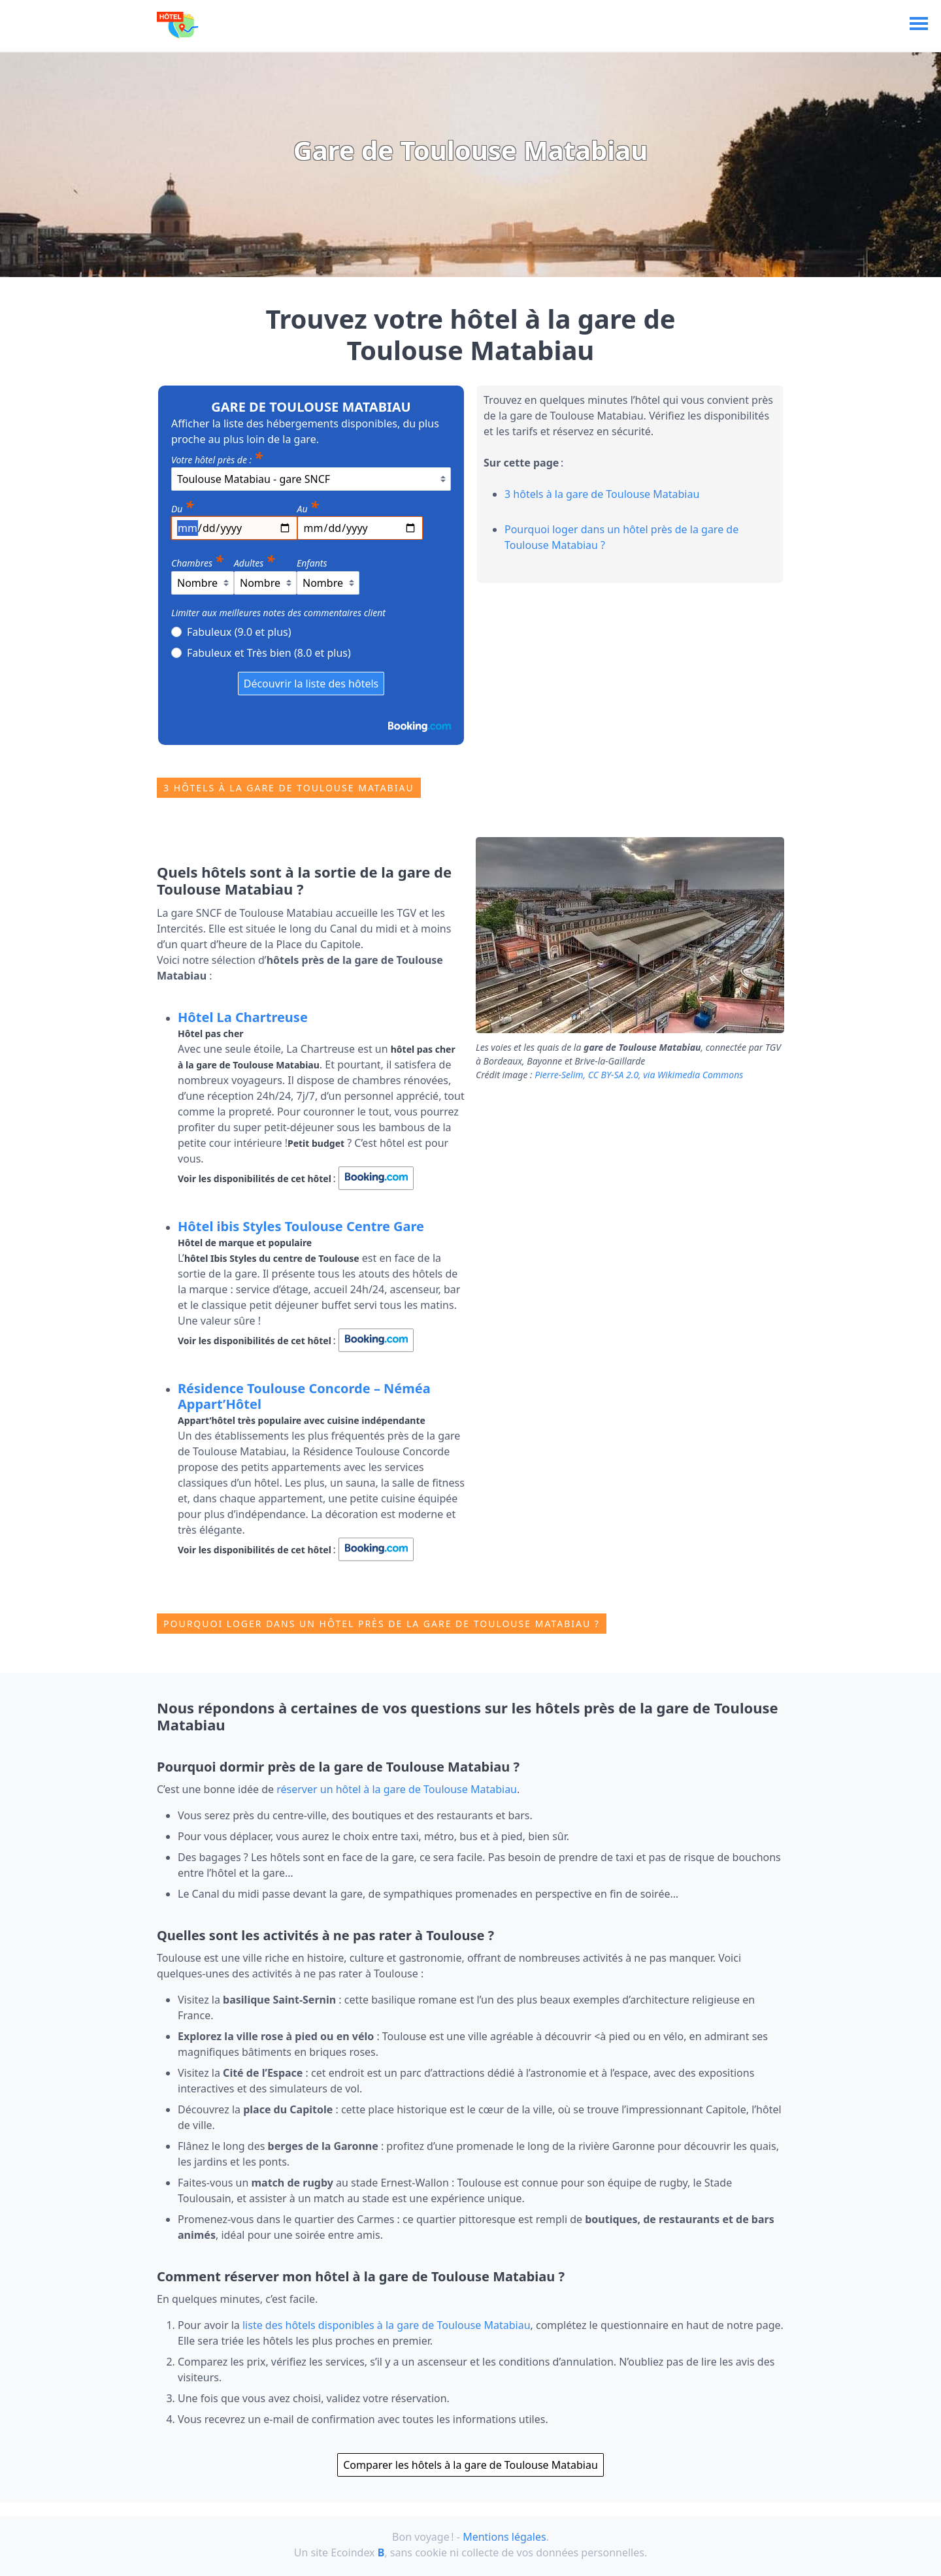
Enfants (312, 563)
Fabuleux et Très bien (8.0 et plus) (261, 652)
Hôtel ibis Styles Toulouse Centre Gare (301, 1226)
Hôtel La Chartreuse (243, 1017)
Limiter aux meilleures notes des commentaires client (278, 612)
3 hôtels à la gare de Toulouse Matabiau (601, 494)
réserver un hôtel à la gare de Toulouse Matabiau (396, 1789)
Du (182, 506)
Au (308, 506)
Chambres (197, 560)
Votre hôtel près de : (217, 457)
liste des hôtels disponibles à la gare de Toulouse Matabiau (386, 2325)
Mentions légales (504, 2537)
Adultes (254, 560)
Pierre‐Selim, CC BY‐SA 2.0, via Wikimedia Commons (639, 1074)
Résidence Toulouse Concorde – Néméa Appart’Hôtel (304, 1396)
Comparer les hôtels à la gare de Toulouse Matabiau (470, 2465)
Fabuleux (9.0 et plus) (231, 631)
